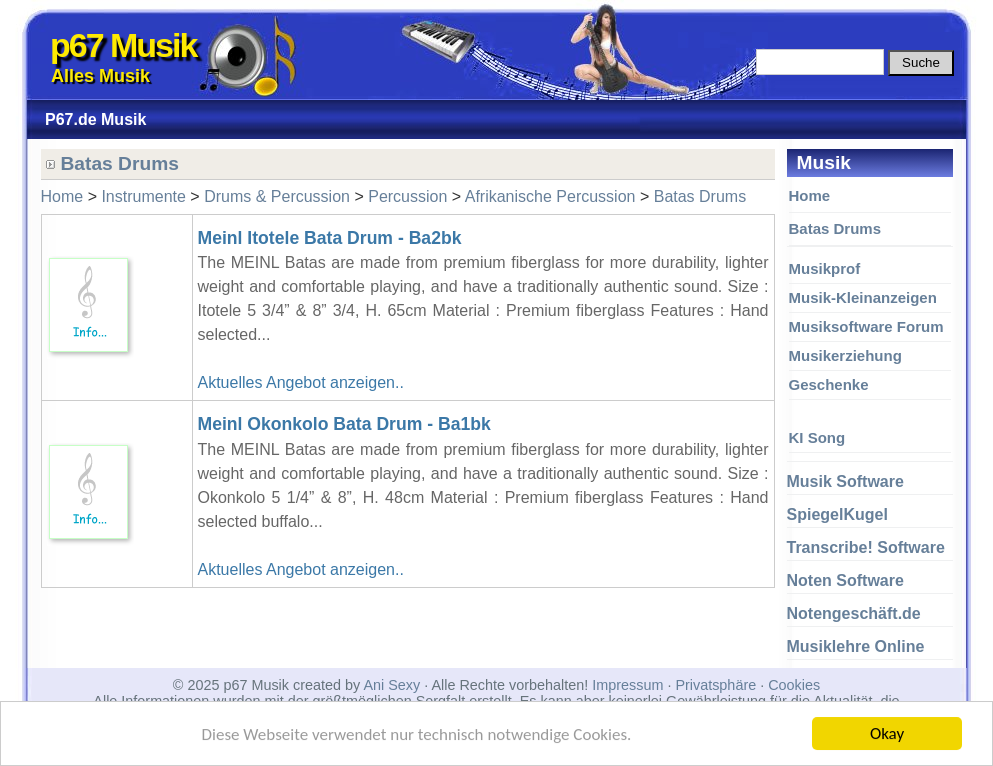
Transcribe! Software (866, 547)
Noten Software (845, 580)
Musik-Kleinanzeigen (863, 297)
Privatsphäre (715, 685)
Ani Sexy (391, 685)
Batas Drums (835, 228)
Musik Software (845, 481)
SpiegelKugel (837, 514)
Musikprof (825, 268)
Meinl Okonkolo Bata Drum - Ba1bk (344, 424)
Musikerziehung (845, 355)
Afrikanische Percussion (550, 196)
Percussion (407, 196)
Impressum (627, 685)
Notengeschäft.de (854, 613)
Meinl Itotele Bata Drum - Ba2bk (330, 238)
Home (810, 195)
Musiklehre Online (856, 646)
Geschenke (829, 384)
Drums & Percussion (277, 196)
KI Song (817, 437)
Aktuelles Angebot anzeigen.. (301, 382)
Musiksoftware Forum (866, 326)
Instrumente (143, 196)
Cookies (794, 685)
